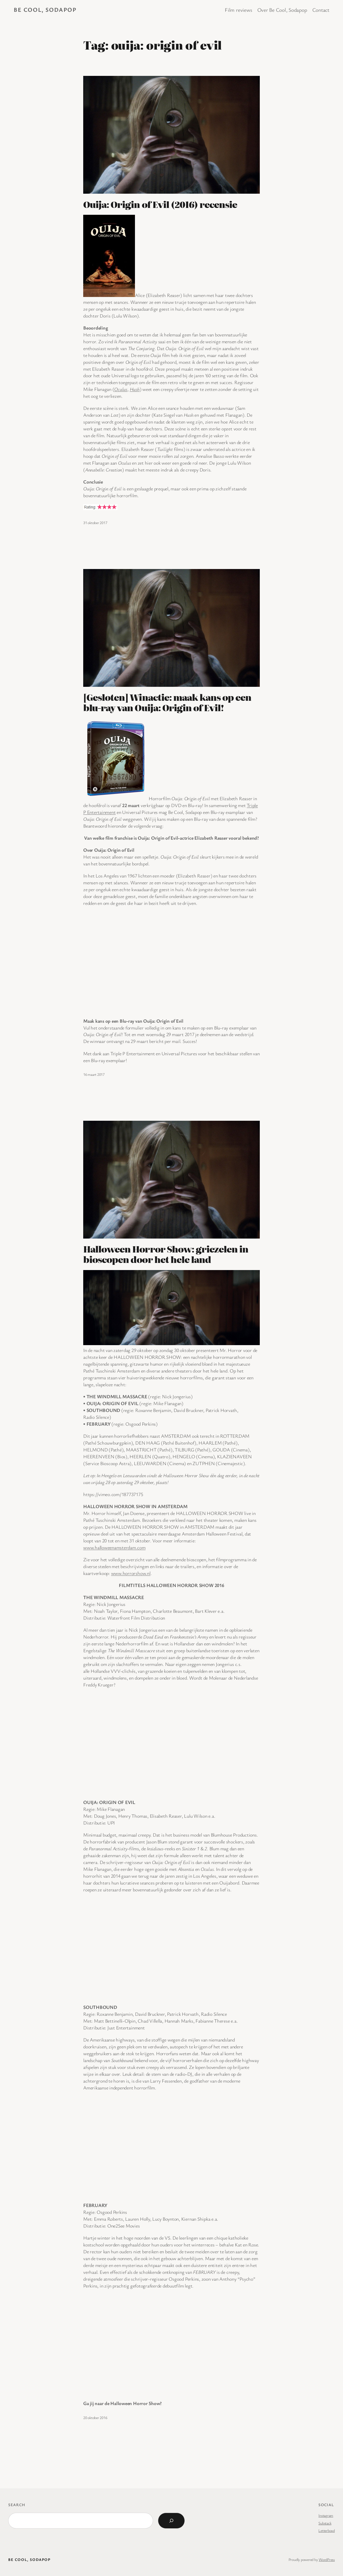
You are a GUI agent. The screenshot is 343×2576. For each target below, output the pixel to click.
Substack (324, 2523)
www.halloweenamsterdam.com (114, 1547)
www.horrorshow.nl (131, 1573)
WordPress (327, 2559)
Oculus (120, 389)
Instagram (325, 2515)
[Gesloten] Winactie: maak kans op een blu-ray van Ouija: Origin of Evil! (167, 702)
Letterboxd (326, 2530)
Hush (135, 389)
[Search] (171, 2521)
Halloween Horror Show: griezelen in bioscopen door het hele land (165, 1254)
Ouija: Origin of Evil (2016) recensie (160, 204)
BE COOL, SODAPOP (45, 9)
